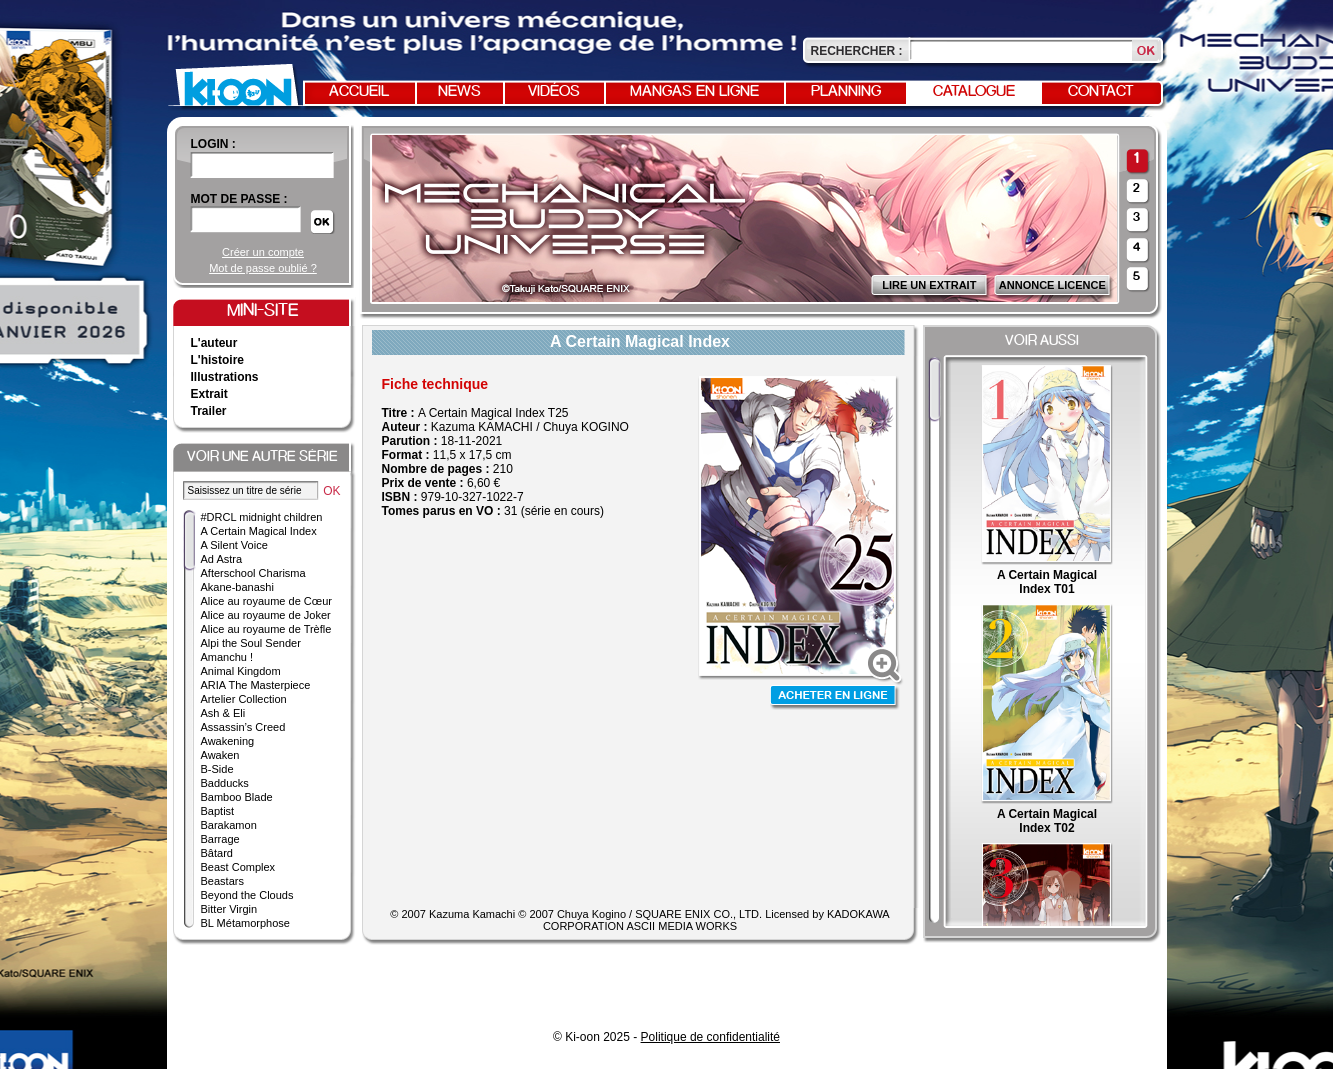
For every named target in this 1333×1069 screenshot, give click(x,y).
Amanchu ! (227, 657)
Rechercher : (857, 51)
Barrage (220, 839)
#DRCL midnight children (262, 517)
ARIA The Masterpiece (256, 685)
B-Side (217, 769)
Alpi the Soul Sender (251, 643)
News (459, 92)
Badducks (225, 783)
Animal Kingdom (241, 671)
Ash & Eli (223, 713)
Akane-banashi (237, 587)
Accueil (359, 92)
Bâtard (217, 853)
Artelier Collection (244, 699)
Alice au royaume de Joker (266, 615)
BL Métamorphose (245, 923)
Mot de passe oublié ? (263, 268)
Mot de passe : (239, 199)
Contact (1101, 92)
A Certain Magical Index (259, 531)
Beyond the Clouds (247, 895)
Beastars (222, 881)
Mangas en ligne (694, 92)
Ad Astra (222, 559)
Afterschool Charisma (253, 573)
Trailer (209, 411)
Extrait (209, 394)
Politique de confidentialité (710, 1037)
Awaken (220, 755)
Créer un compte (263, 252)
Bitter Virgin (229, 909)
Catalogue (974, 92)
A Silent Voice (234, 545)
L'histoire (218, 360)
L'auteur (214, 343)
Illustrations (225, 377)
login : (213, 144)
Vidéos (554, 92)
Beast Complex (238, 867)
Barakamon (229, 825)
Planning (846, 92)
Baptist (218, 811)
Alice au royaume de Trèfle (266, 629)
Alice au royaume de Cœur (266, 601)
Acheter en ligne (835, 697)
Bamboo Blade (237, 797)
